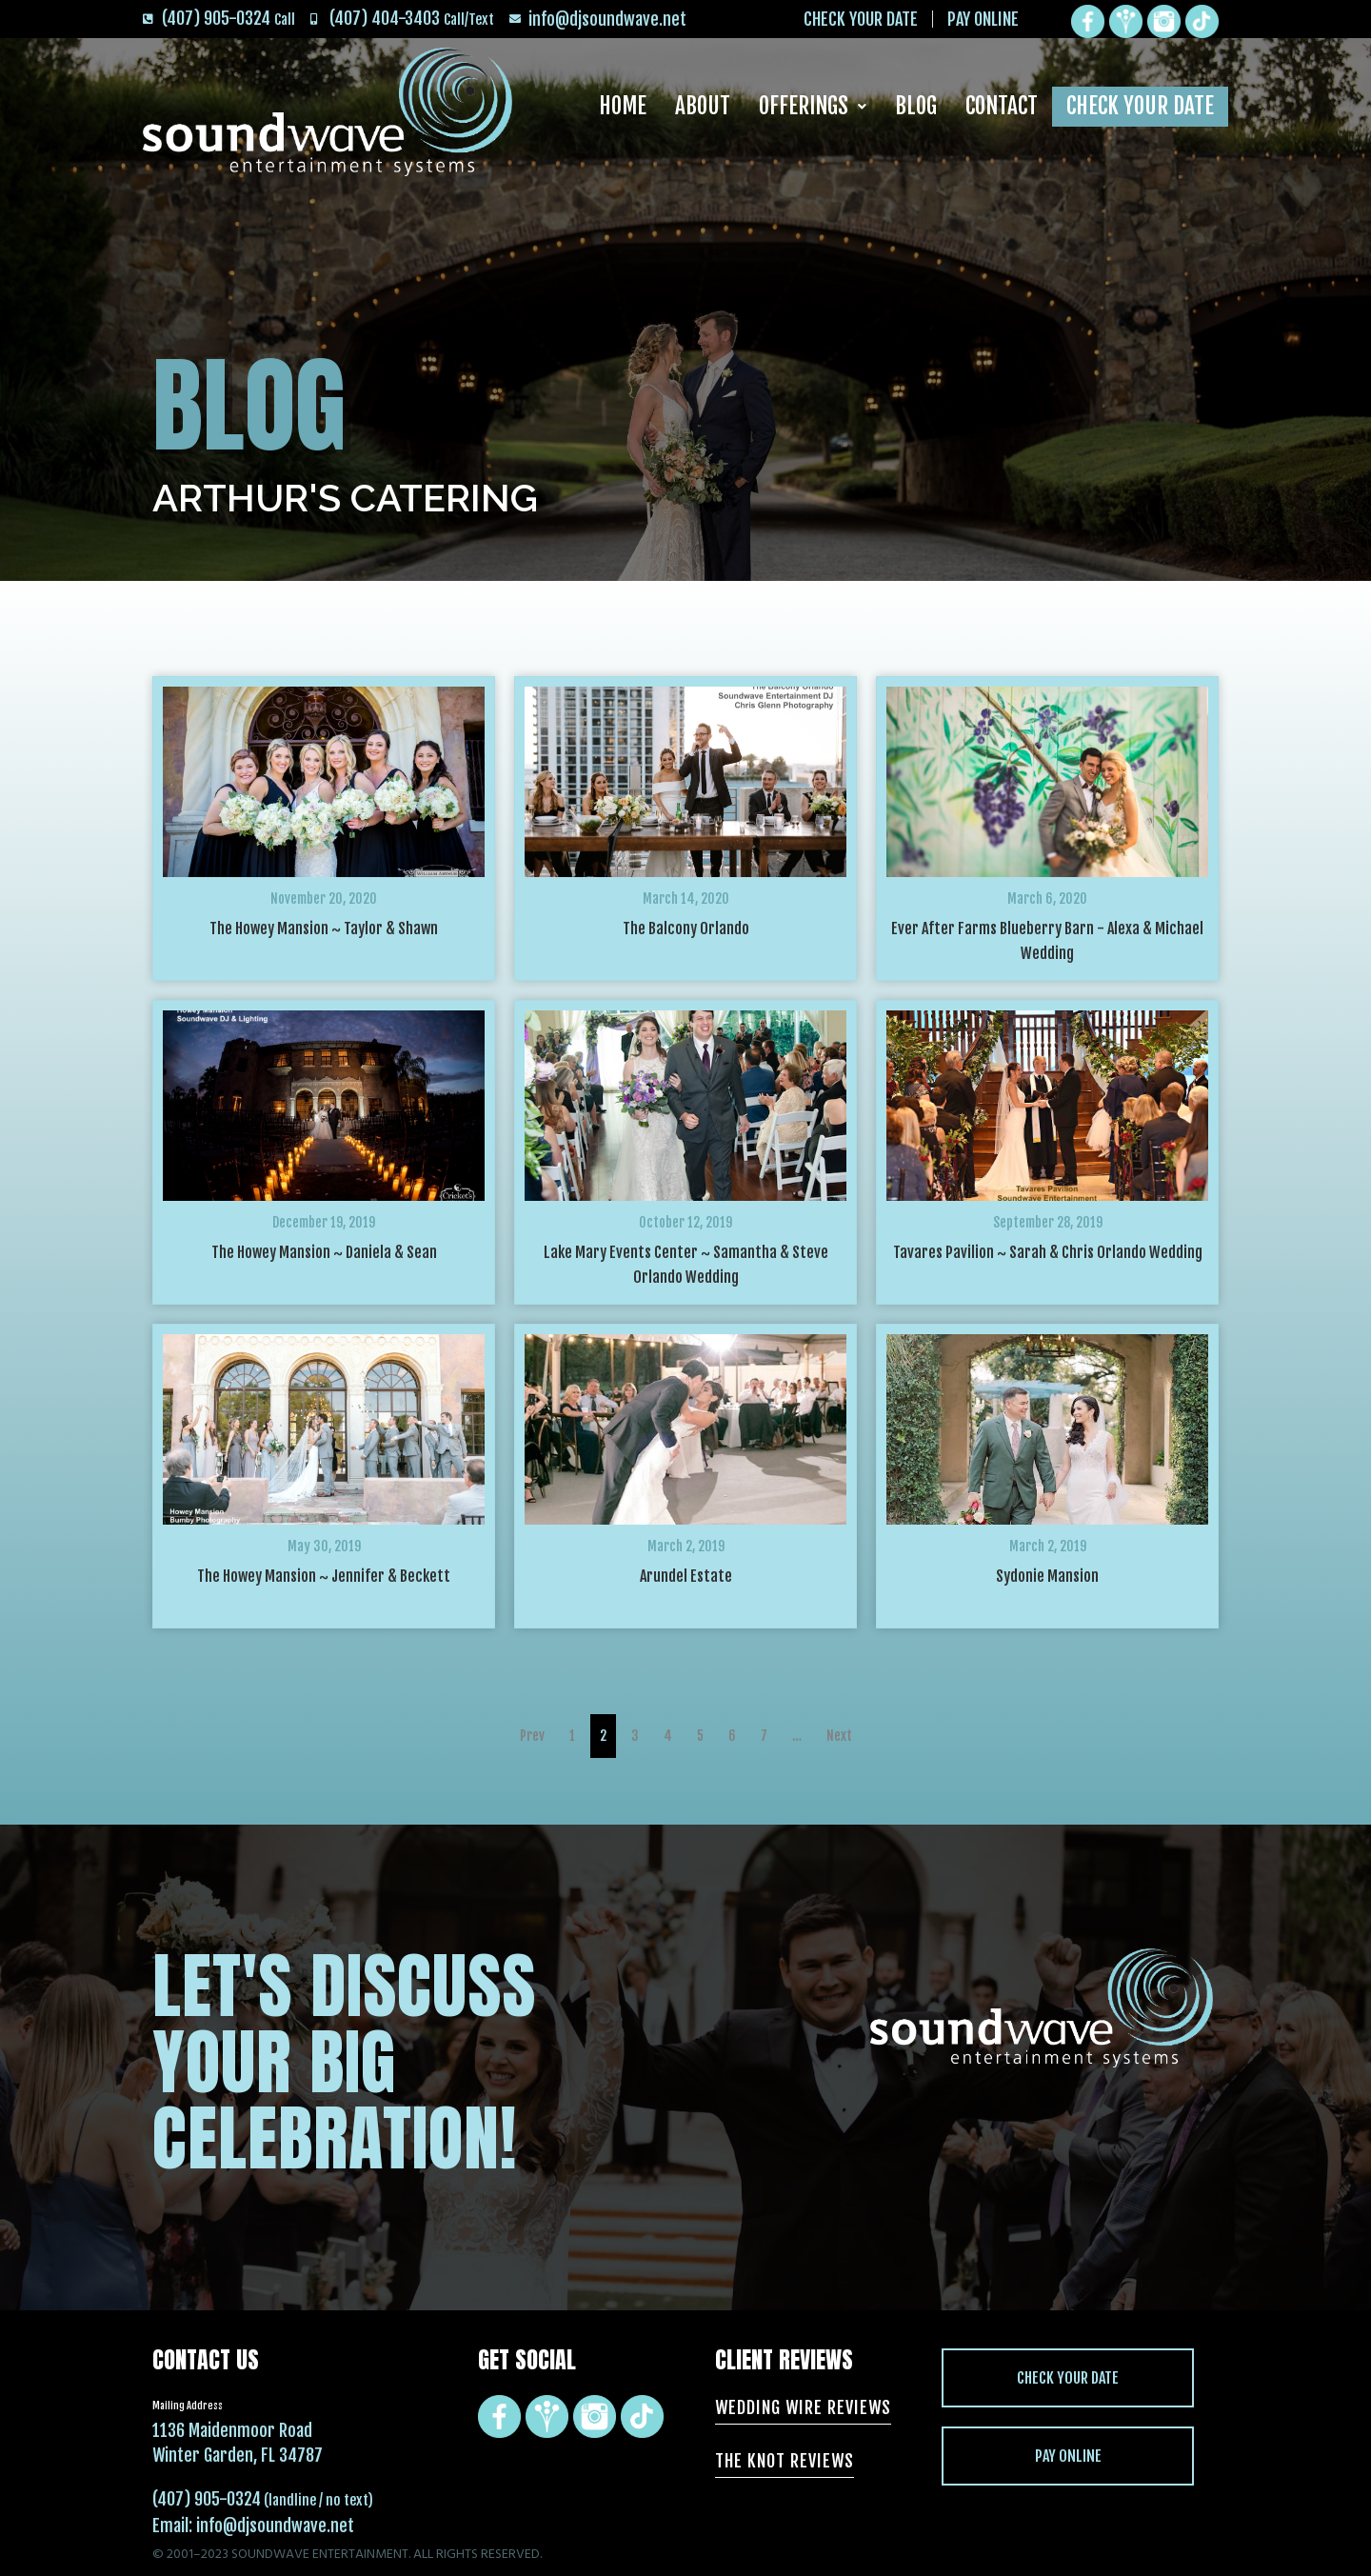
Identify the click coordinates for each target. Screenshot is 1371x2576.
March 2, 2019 (686, 1546)
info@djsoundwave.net (275, 2525)
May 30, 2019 (324, 1546)
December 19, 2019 (323, 1222)
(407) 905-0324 (206, 2498)
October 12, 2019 (685, 1222)
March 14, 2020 (686, 898)
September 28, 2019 (1048, 1222)
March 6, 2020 (1047, 898)
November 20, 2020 (323, 898)
